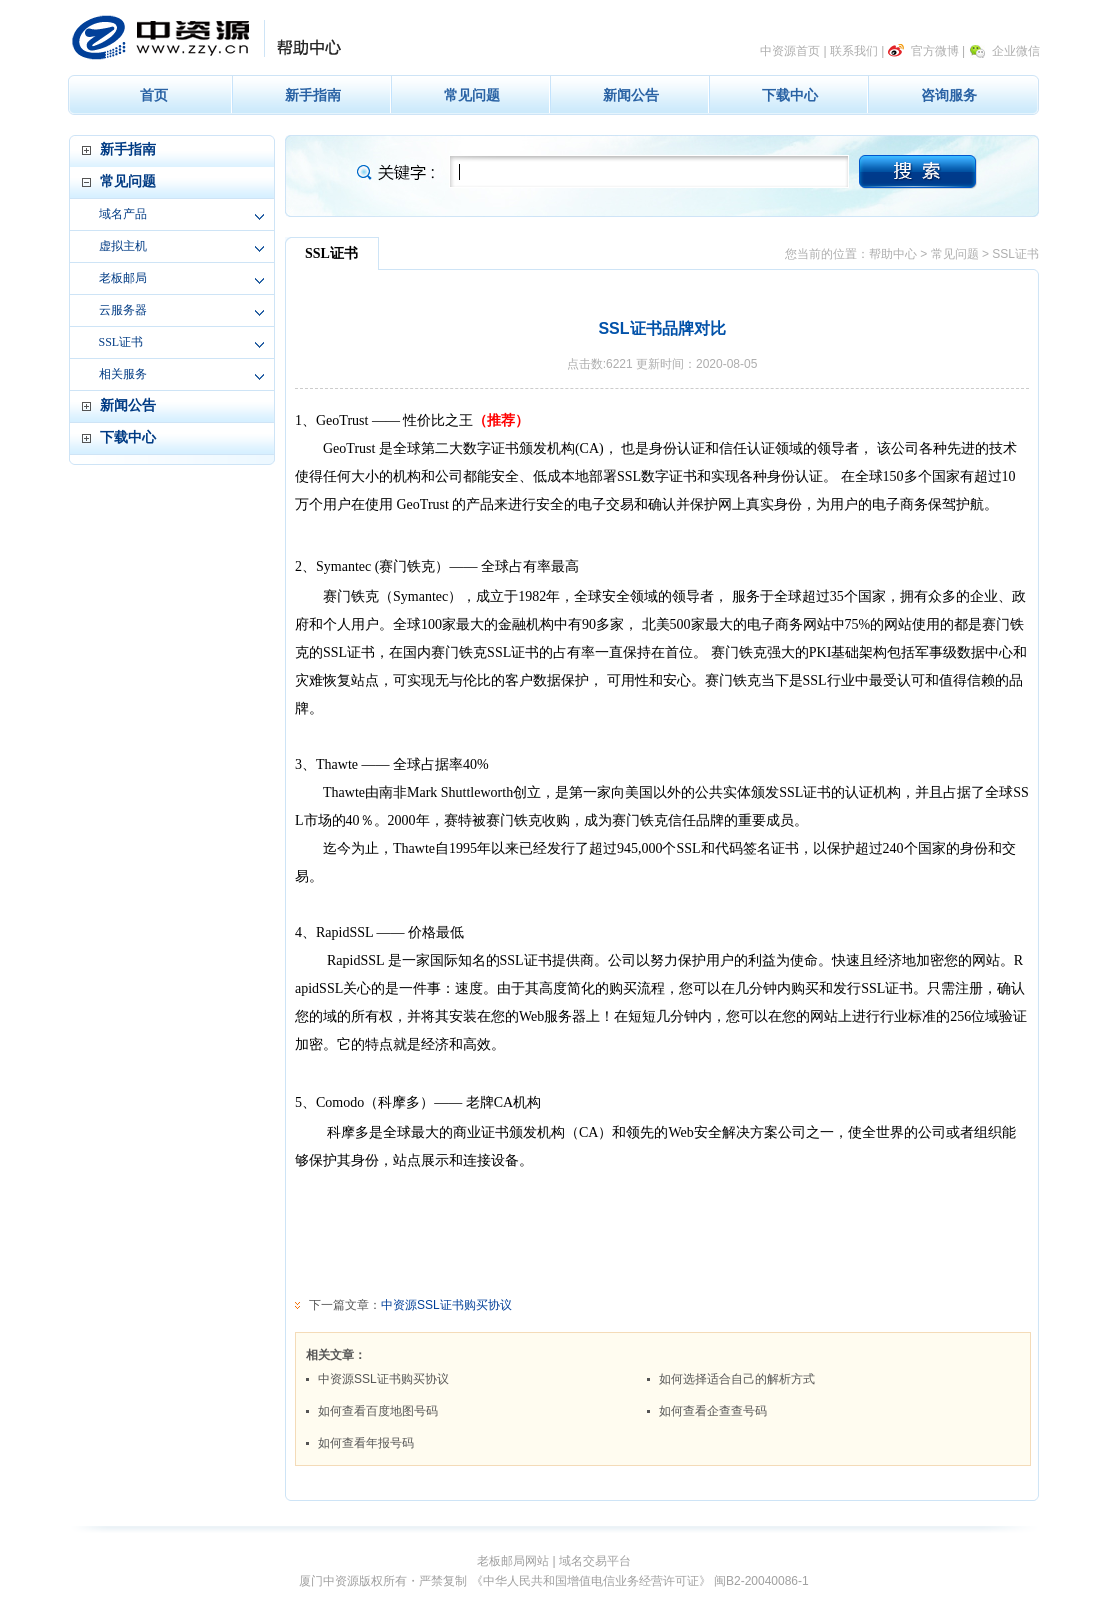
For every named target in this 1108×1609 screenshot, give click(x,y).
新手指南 (313, 95)
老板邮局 (123, 278)
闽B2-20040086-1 (761, 1581)
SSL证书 (121, 342)
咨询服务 (949, 95)
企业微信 (1016, 51)
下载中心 (790, 95)
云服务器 (123, 310)
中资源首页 (790, 51)
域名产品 (123, 214)
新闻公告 (631, 95)
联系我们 (854, 51)
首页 (154, 95)
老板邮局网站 (513, 1561)
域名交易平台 (595, 1561)
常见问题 (472, 95)
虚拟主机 (123, 246)
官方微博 (935, 51)
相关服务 (123, 374)
